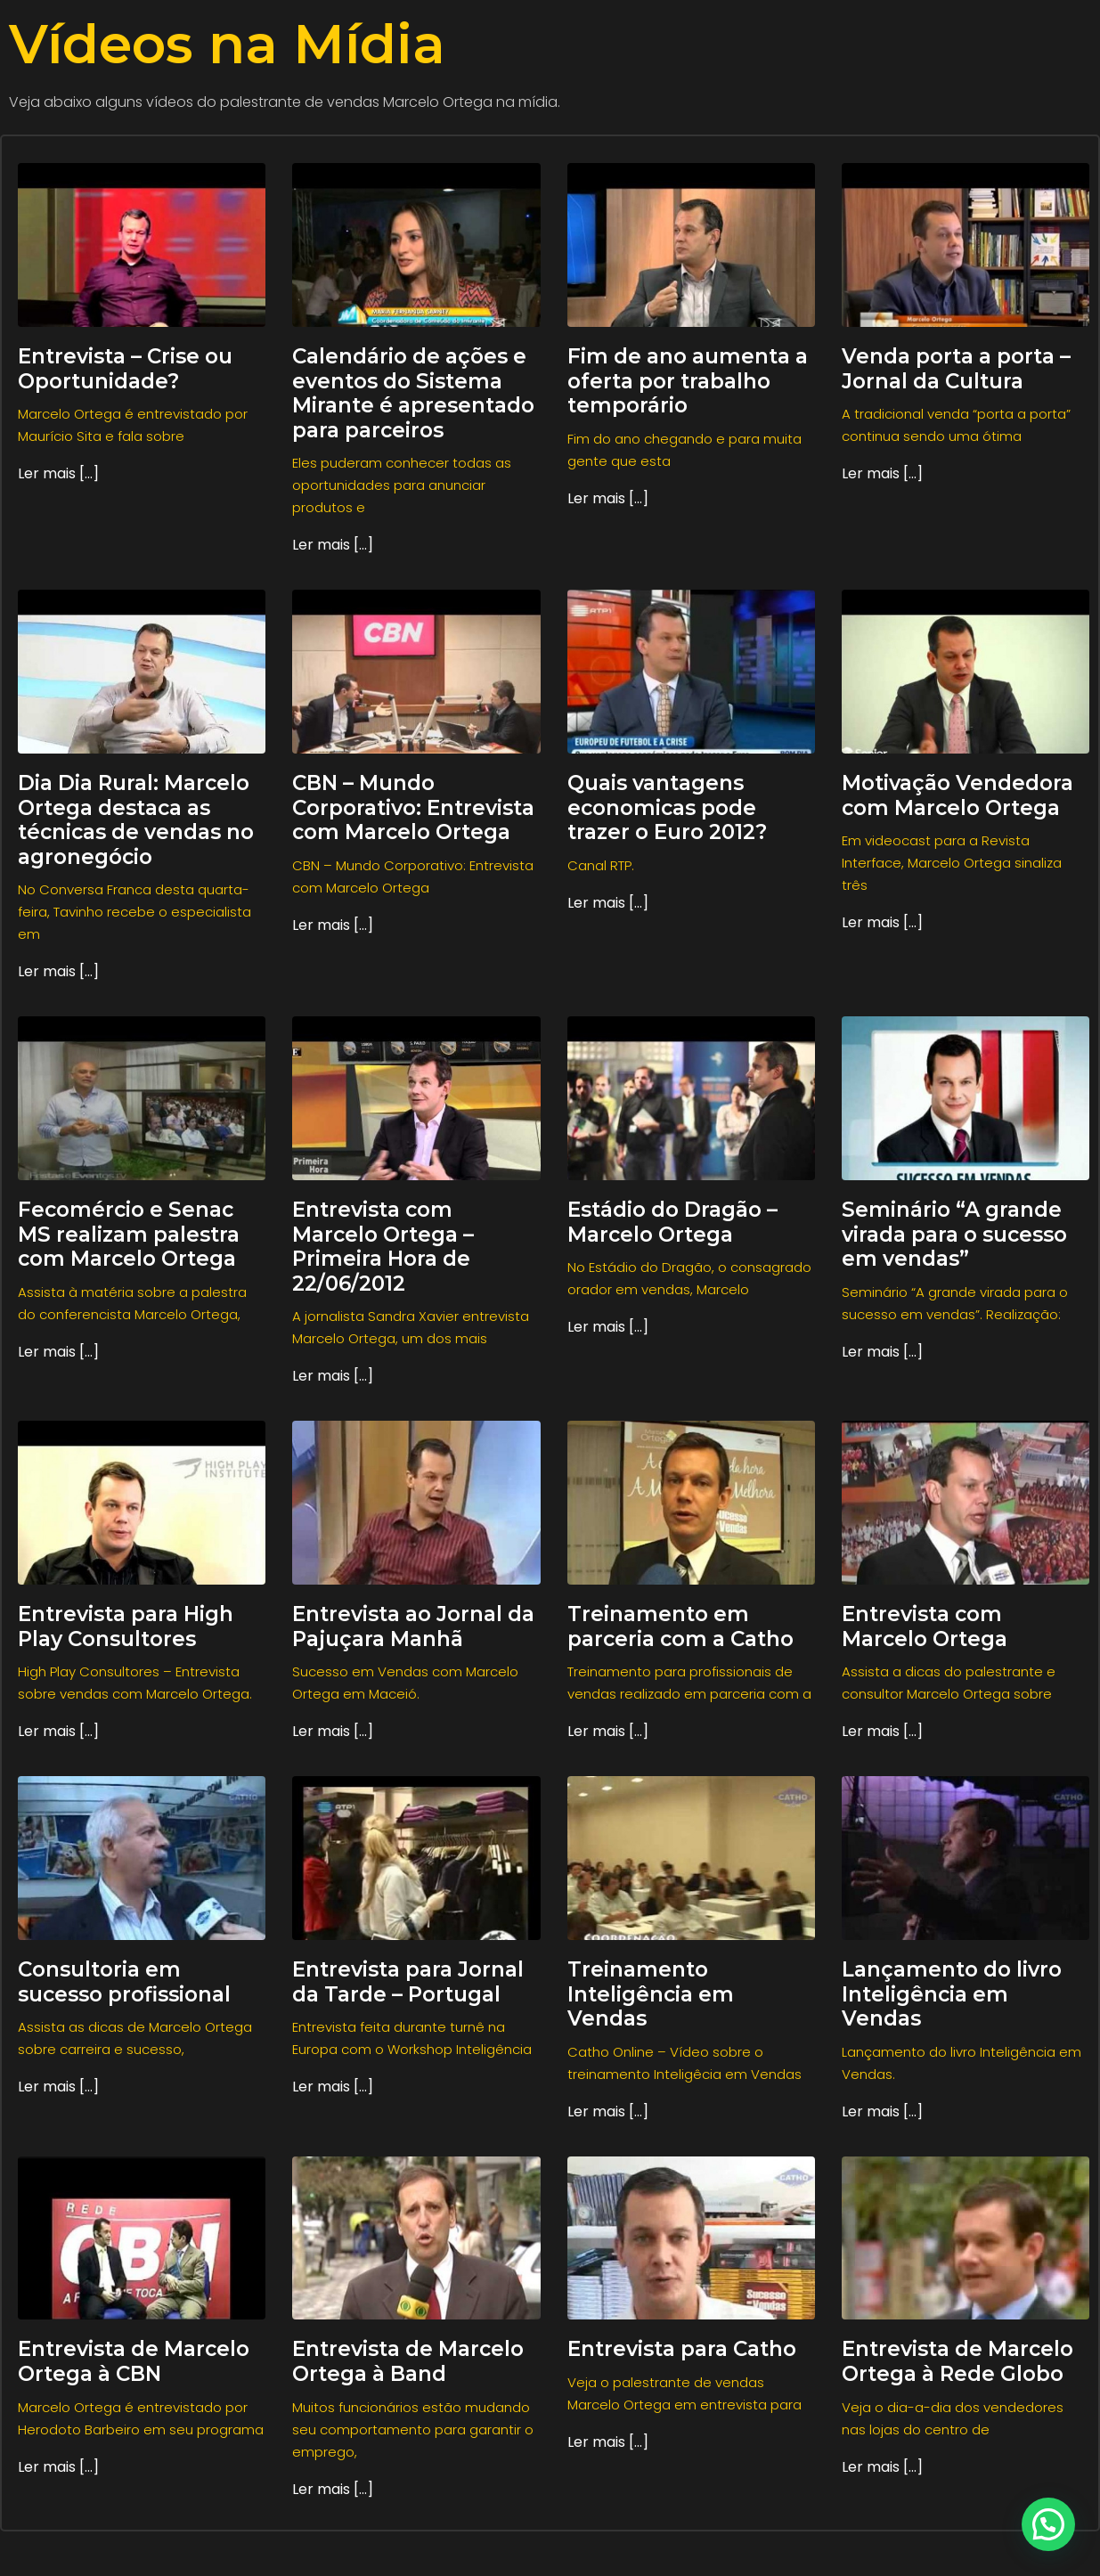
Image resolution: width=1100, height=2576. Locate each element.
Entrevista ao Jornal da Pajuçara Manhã (413, 1626)
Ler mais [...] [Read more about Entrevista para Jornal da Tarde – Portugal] (332, 2086)
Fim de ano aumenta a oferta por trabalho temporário (687, 381)
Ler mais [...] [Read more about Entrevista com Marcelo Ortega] (882, 1731)
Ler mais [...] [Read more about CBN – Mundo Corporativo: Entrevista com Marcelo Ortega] (332, 925)
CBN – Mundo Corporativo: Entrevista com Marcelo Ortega (413, 807)
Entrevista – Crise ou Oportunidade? (125, 369)
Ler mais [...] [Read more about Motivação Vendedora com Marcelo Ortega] (882, 922)
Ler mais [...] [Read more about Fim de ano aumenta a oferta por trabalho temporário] (607, 498)
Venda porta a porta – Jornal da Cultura (956, 369)
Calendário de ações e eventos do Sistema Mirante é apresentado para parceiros (413, 393)
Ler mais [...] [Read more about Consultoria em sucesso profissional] (58, 2086)
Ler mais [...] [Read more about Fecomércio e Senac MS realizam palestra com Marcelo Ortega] (58, 1351)
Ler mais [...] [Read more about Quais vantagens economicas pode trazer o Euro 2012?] (607, 903)
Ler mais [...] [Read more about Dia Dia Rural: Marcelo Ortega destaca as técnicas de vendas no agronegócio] (58, 971)
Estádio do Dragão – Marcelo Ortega (672, 1222)
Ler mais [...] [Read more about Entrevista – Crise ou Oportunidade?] (58, 473)
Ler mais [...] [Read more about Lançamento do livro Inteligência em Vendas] (882, 2111)
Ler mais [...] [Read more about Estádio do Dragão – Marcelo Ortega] (607, 1327)
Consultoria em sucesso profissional (124, 1982)
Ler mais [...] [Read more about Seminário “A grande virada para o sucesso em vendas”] (882, 1351)
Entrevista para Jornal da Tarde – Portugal (408, 1982)
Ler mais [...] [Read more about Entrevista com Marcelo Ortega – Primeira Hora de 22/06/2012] (332, 1375)
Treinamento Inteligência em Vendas (650, 1994)
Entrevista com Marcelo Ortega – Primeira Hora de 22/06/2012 (383, 1246)
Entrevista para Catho (681, 2348)
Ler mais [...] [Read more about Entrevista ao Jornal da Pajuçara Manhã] (332, 1731)
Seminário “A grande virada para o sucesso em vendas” (954, 1234)
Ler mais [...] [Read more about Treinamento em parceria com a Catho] (607, 1731)
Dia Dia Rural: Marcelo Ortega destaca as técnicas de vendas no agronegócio (136, 819)
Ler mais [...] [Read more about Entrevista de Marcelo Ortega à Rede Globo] (882, 2467)
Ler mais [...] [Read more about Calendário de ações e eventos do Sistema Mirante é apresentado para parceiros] (332, 544)
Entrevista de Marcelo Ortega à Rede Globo (957, 2361)
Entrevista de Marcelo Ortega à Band (408, 2361)
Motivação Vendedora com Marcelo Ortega (957, 795)
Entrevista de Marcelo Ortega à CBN (133, 2361)
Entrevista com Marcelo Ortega (924, 1626)
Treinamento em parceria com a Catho (680, 1626)
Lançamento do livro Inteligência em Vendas (952, 1994)
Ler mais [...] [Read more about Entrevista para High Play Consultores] (58, 1731)
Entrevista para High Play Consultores (125, 1626)
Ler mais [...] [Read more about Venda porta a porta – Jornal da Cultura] (882, 473)
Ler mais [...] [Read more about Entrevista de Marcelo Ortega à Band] (332, 2489)
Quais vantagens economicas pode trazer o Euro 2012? (667, 807)
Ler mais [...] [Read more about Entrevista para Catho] (607, 2442)
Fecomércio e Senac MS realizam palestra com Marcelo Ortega (129, 1234)
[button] (1048, 2524)
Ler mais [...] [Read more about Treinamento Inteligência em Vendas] (607, 2111)
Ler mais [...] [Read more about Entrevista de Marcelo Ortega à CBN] (58, 2467)
